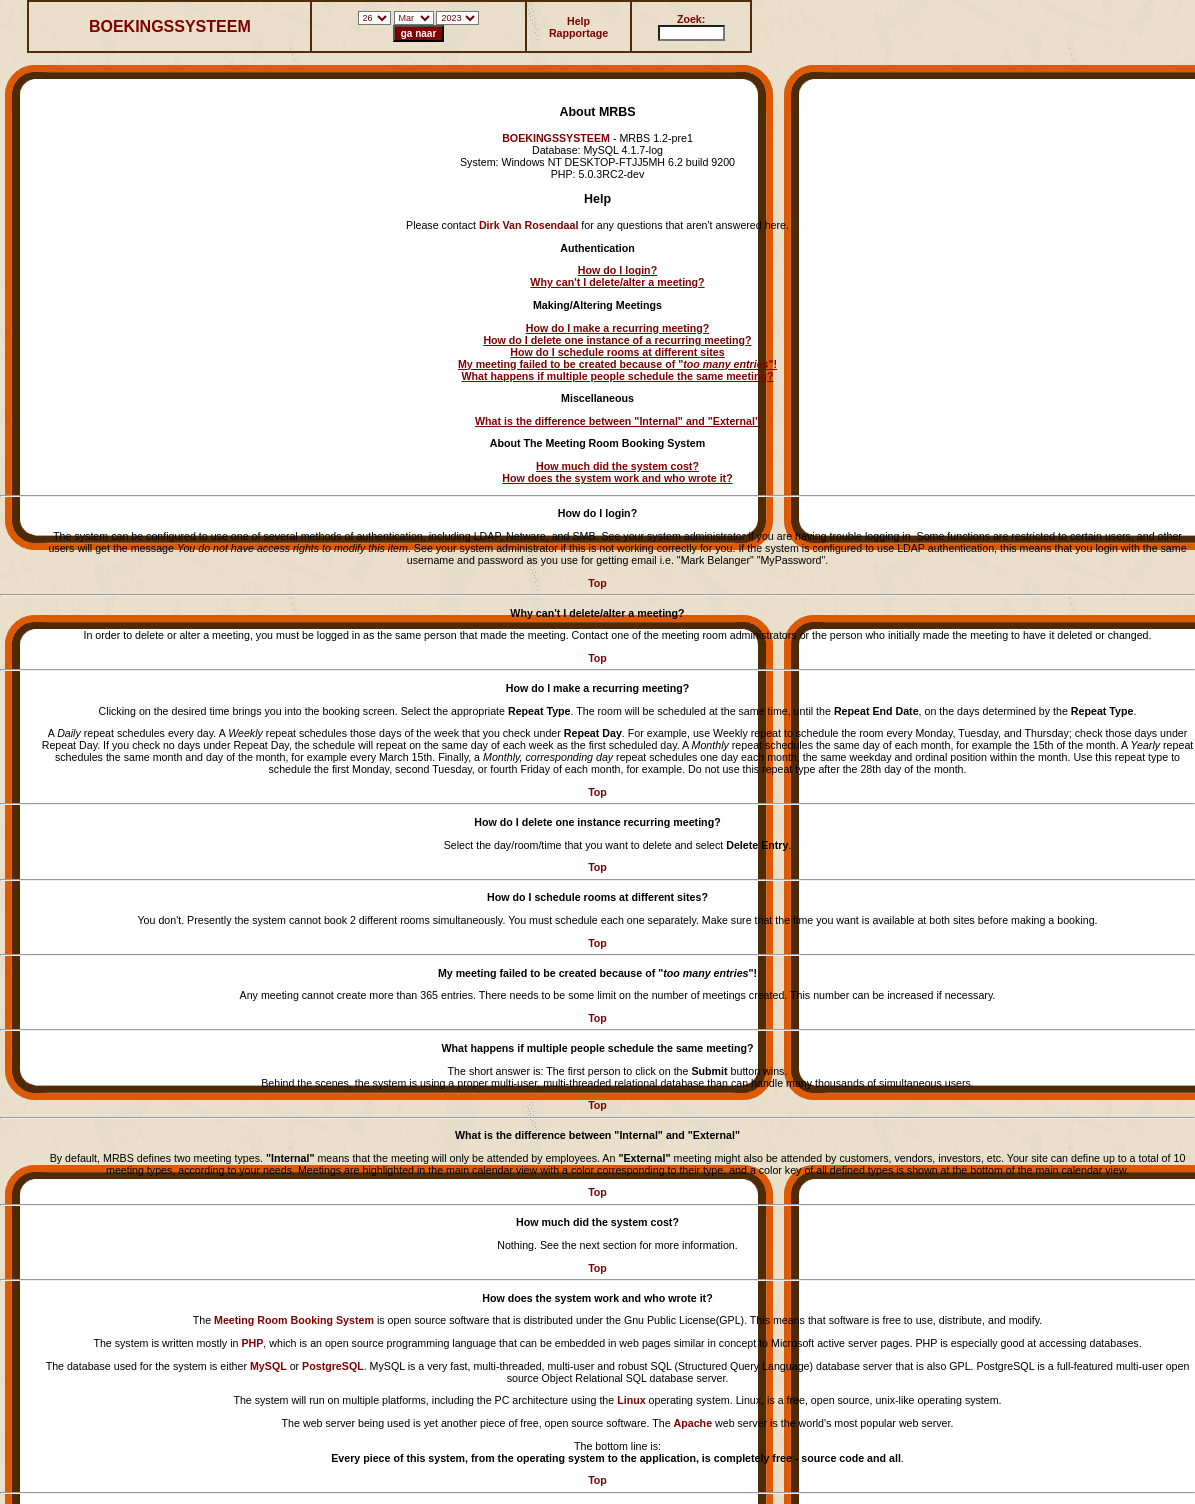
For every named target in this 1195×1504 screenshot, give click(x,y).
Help (578, 21)
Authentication (597, 248)
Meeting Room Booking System (294, 1320)
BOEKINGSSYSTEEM (170, 26)
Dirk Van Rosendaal (529, 225)
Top (597, 583)
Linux (631, 1400)
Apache (693, 1423)
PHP (252, 1343)
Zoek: (691, 19)
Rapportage (578, 33)
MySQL (268, 1366)
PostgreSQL (333, 1366)
